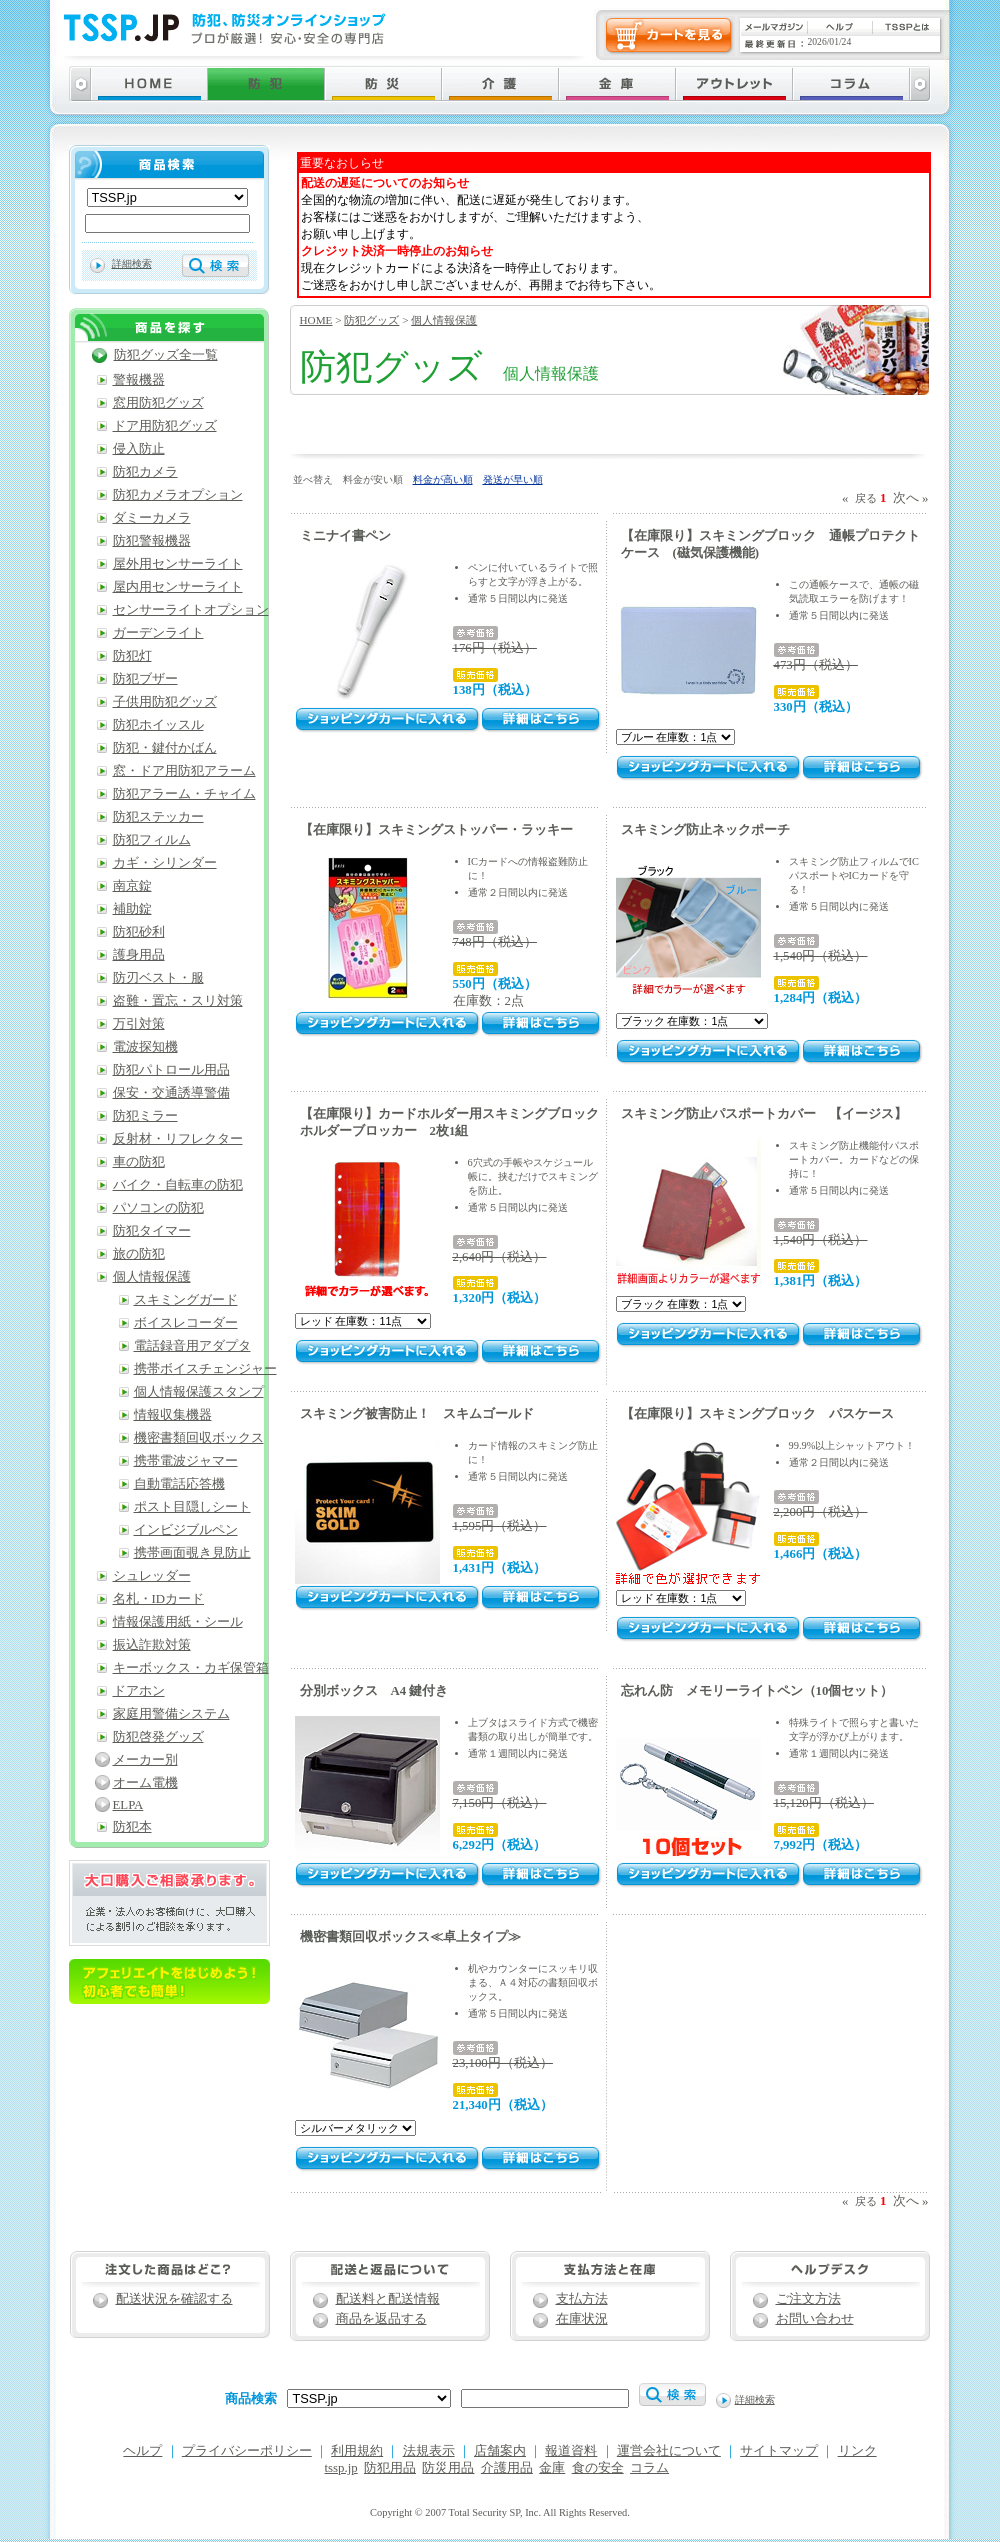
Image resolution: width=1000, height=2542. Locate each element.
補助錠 (132, 909)
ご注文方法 (808, 2299)
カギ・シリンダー (165, 863)
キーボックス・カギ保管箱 (191, 1668)
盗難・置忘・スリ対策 (178, 1001)
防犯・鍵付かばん (165, 748)
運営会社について (669, 2451)
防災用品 (448, 2468)
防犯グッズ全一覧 (166, 355)
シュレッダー (152, 1576)
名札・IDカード (159, 1599)
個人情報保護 (444, 320)
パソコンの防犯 (158, 1208)
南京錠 (132, 886)
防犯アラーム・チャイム (184, 794)
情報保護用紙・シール (178, 1622)
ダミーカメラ (152, 518)
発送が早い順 (513, 479)
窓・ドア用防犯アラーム (184, 771)
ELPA (128, 1805)
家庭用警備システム (171, 1714)
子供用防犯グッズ (165, 702)
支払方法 (582, 2299)
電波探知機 (145, 1047)
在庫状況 (582, 2319)
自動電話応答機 (179, 1484)
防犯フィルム (152, 840)
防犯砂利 (139, 932)
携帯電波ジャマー (186, 1461)
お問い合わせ (815, 2319)
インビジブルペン (186, 1530)
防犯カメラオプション (178, 495)
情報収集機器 (173, 1415)
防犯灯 (132, 656)
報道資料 (571, 2451)
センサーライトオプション (191, 610)
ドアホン (139, 1691)
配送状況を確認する (174, 2299)
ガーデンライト (158, 633)
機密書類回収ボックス (199, 1438)
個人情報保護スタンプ (199, 1392)
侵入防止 (139, 449)
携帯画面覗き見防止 (192, 1553)
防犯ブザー (145, 679)
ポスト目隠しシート (192, 1507)
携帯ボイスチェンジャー (205, 1369)
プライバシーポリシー (247, 2451)
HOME (316, 320)
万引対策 (139, 1024)
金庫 (552, 2468)
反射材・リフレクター (178, 1139)
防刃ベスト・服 (158, 978)
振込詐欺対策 (152, 1645)
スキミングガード (186, 1300)
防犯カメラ (145, 472)
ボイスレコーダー (186, 1323)
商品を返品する (381, 2319)
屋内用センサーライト (178, 587)
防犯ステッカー (158, 817)
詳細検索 (132, 263)
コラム (649, 2468)
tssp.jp (341, 2468)
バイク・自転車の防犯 (178, 1185)
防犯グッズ (371, 320)
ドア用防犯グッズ (165, 426)
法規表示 (429, 2451)
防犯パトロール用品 (171, 1070)
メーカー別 (145, 1760)
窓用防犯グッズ (158, 403)
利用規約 (357, 2451)
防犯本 (132, 1827)
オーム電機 (145, 1783)
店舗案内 (500, 2451)
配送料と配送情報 (388, 2299)
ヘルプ (142, 2451)
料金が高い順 (443, 479)
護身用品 (139, 955)
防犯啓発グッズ (158, 1737)
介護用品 (507, 2468)
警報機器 (139, 380)
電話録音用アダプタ (192, 1346)
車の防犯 (139, 1162)
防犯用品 (390, 2468)
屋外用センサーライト (178, 564)
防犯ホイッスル (158, 725)
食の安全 (598, 2468)
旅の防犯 (139, 1254)
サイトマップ (779, 2451)
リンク (857, 2451)
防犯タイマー (152, 1231)
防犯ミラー (145, 1116)
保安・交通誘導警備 (171, 1093)
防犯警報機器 (152, 541)
